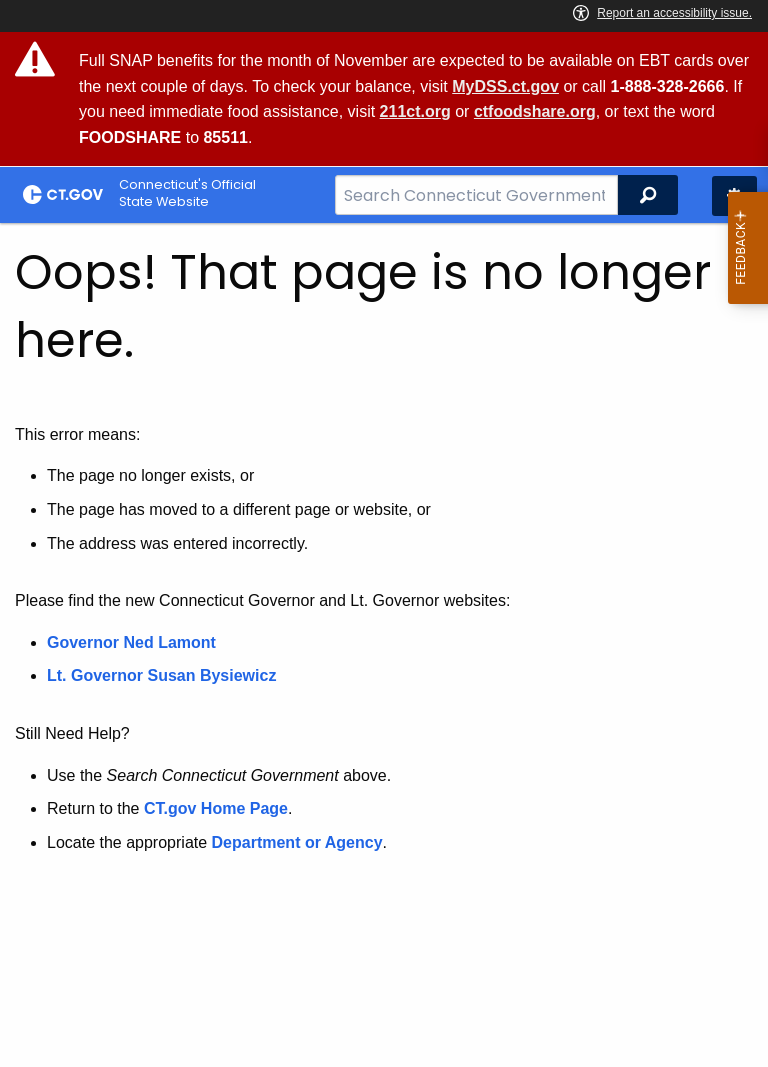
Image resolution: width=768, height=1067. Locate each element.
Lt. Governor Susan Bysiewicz (164, 675)
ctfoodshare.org (535, 111)
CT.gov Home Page (216, 808)
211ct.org (415, 111)
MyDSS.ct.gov (505, 86)
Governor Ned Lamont (131, 642)
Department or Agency (297, 842)
